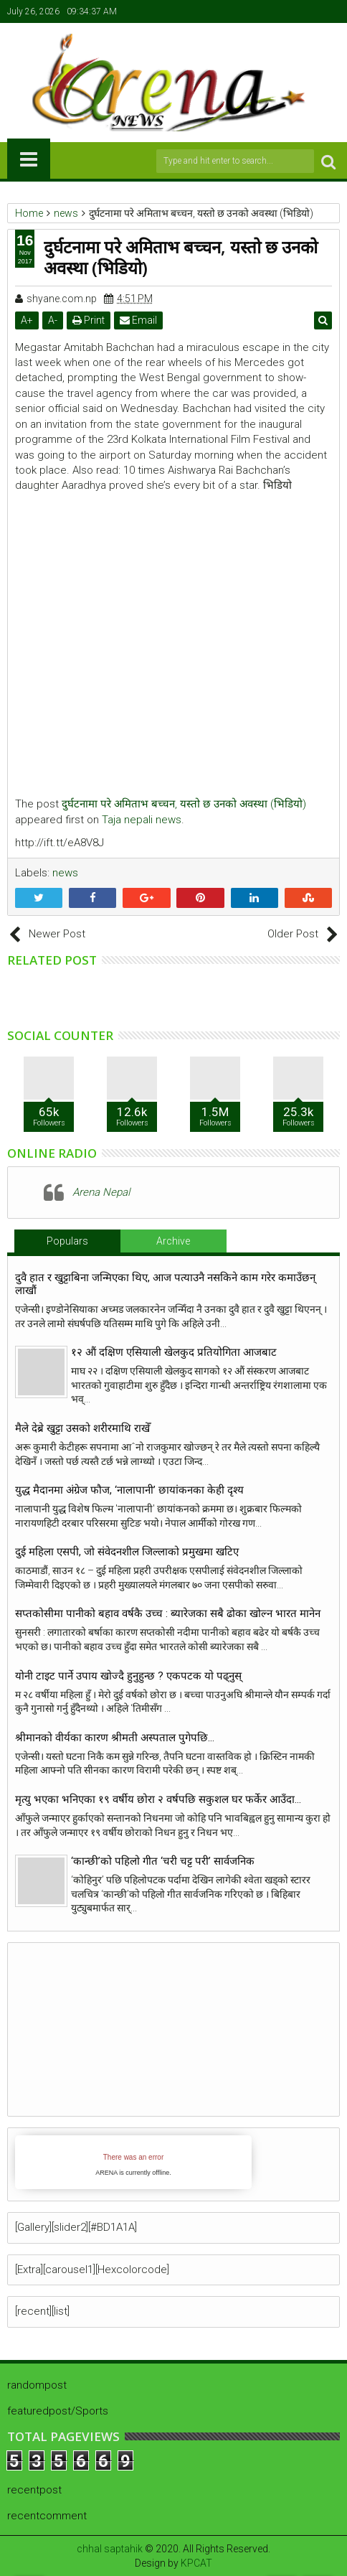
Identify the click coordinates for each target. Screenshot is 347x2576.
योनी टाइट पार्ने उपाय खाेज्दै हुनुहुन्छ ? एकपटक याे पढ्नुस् (128, 1675)
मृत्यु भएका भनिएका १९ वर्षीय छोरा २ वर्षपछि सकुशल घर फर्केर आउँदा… (158, 1799)
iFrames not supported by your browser (133, 2162)
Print (88, 320)
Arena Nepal (101, 1192)
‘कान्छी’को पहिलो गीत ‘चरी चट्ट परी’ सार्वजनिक (163, 1861)
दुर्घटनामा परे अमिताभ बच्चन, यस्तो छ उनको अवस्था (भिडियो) (184, 803)
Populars (67, 1241)
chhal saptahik (110, 2548)
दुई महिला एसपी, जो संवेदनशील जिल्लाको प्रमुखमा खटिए (127, 1551)
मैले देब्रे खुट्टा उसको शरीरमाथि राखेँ (82, 1428)
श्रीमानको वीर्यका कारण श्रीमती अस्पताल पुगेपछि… (114, 1737)
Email (138, 320)
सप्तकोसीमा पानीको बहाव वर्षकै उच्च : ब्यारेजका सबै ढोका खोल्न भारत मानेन (167, 1613)
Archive (173, 1241)
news (65, 872)
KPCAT (196, 2563)
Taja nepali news (141, 819)
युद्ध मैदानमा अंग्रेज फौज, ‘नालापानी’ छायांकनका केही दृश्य (132, 1490)
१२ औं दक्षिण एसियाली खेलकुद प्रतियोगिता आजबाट (174, 1352)
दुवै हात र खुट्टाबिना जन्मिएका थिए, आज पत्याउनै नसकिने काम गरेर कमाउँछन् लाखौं (165, 1284)
